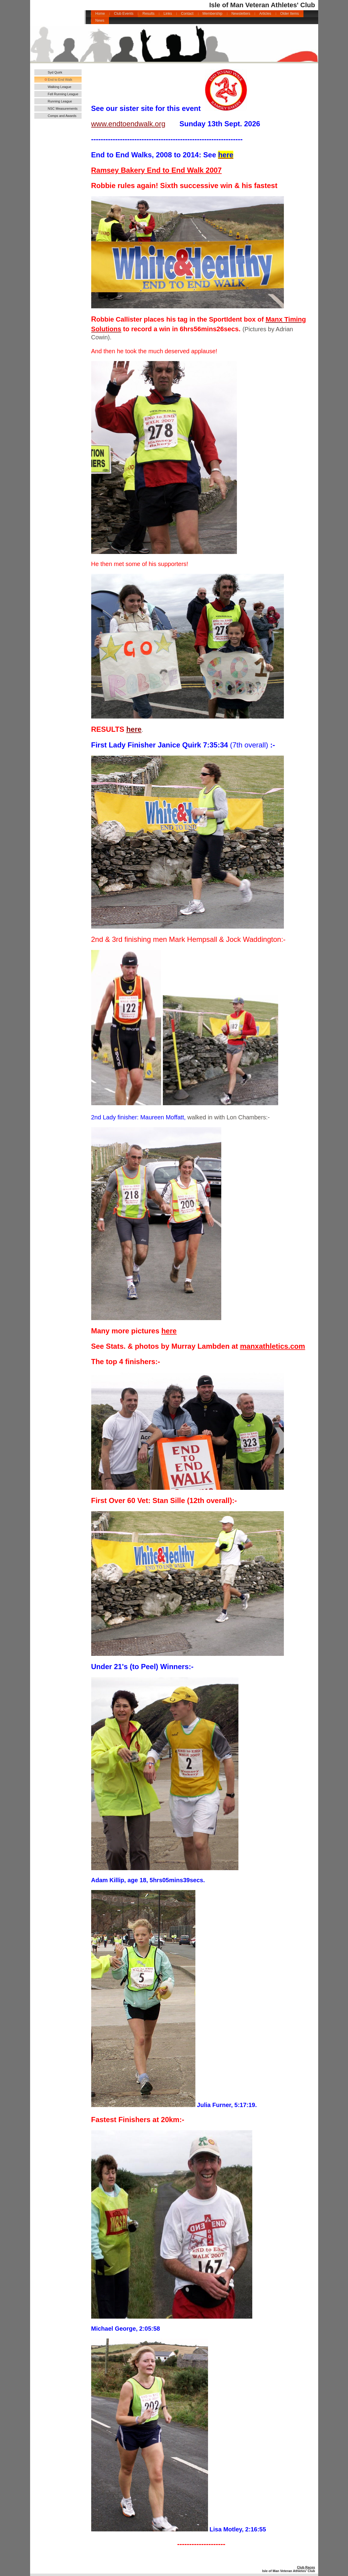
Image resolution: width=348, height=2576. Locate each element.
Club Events (124, 13)
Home (100, 13)
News (99, 20)
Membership (212, 13)
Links (167, 13)
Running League (60, 101)
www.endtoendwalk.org (128, 124)
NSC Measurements (63, 108)
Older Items (289, 13)
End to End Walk (60, 79)
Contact (187, 13)
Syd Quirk (55, 72)
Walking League (59, 87)
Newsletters (240, 13)
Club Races (306, 2567)
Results (148, 13)
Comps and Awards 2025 (62, 116)
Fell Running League (63, 94)
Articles (265, 13)
